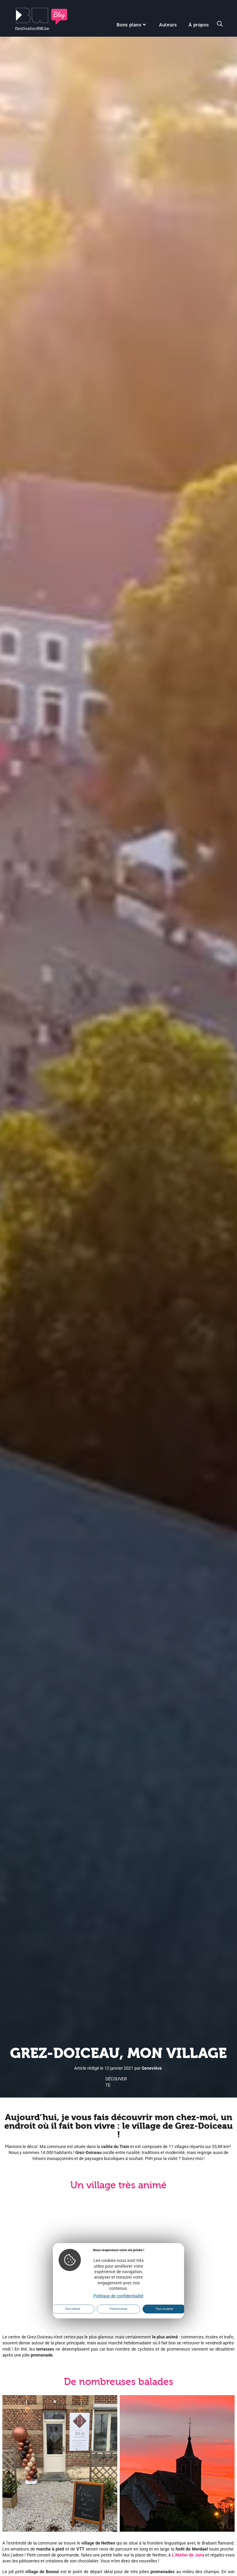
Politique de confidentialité (118, 2295)
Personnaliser (118, 2309)
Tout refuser (72, 2309)
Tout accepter (164, 2309)
